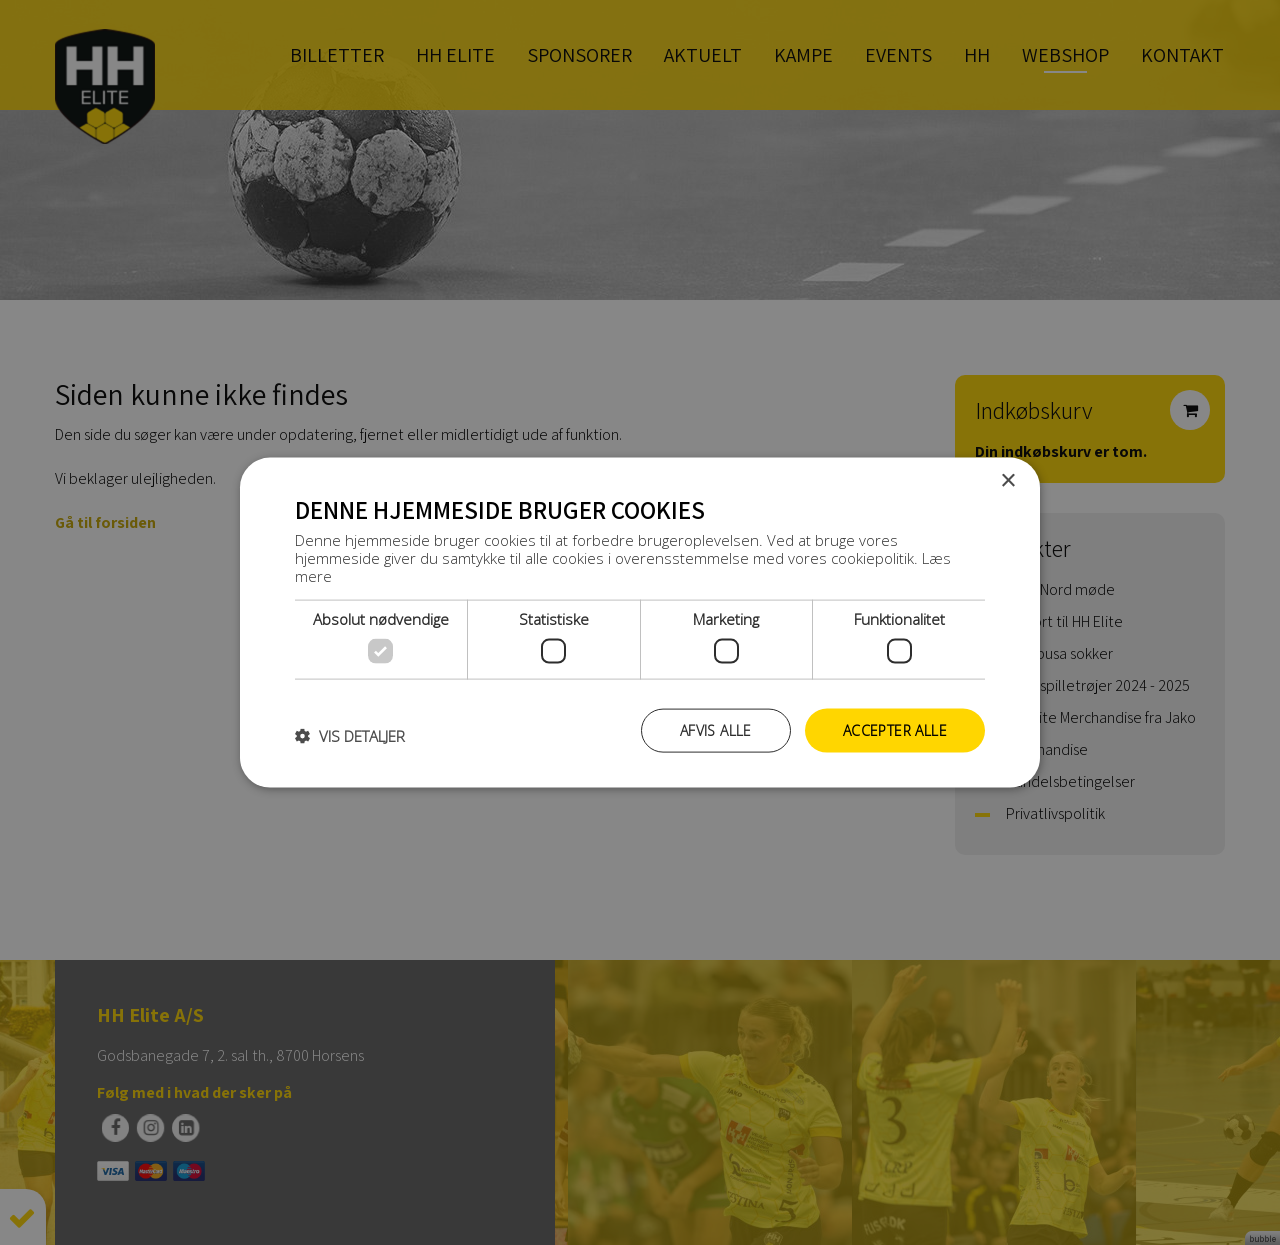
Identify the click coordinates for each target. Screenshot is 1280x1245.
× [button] (1007, 480)
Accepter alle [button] (895, 729)
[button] (350, 735)
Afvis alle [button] (716, 729)
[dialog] (640, 622)
